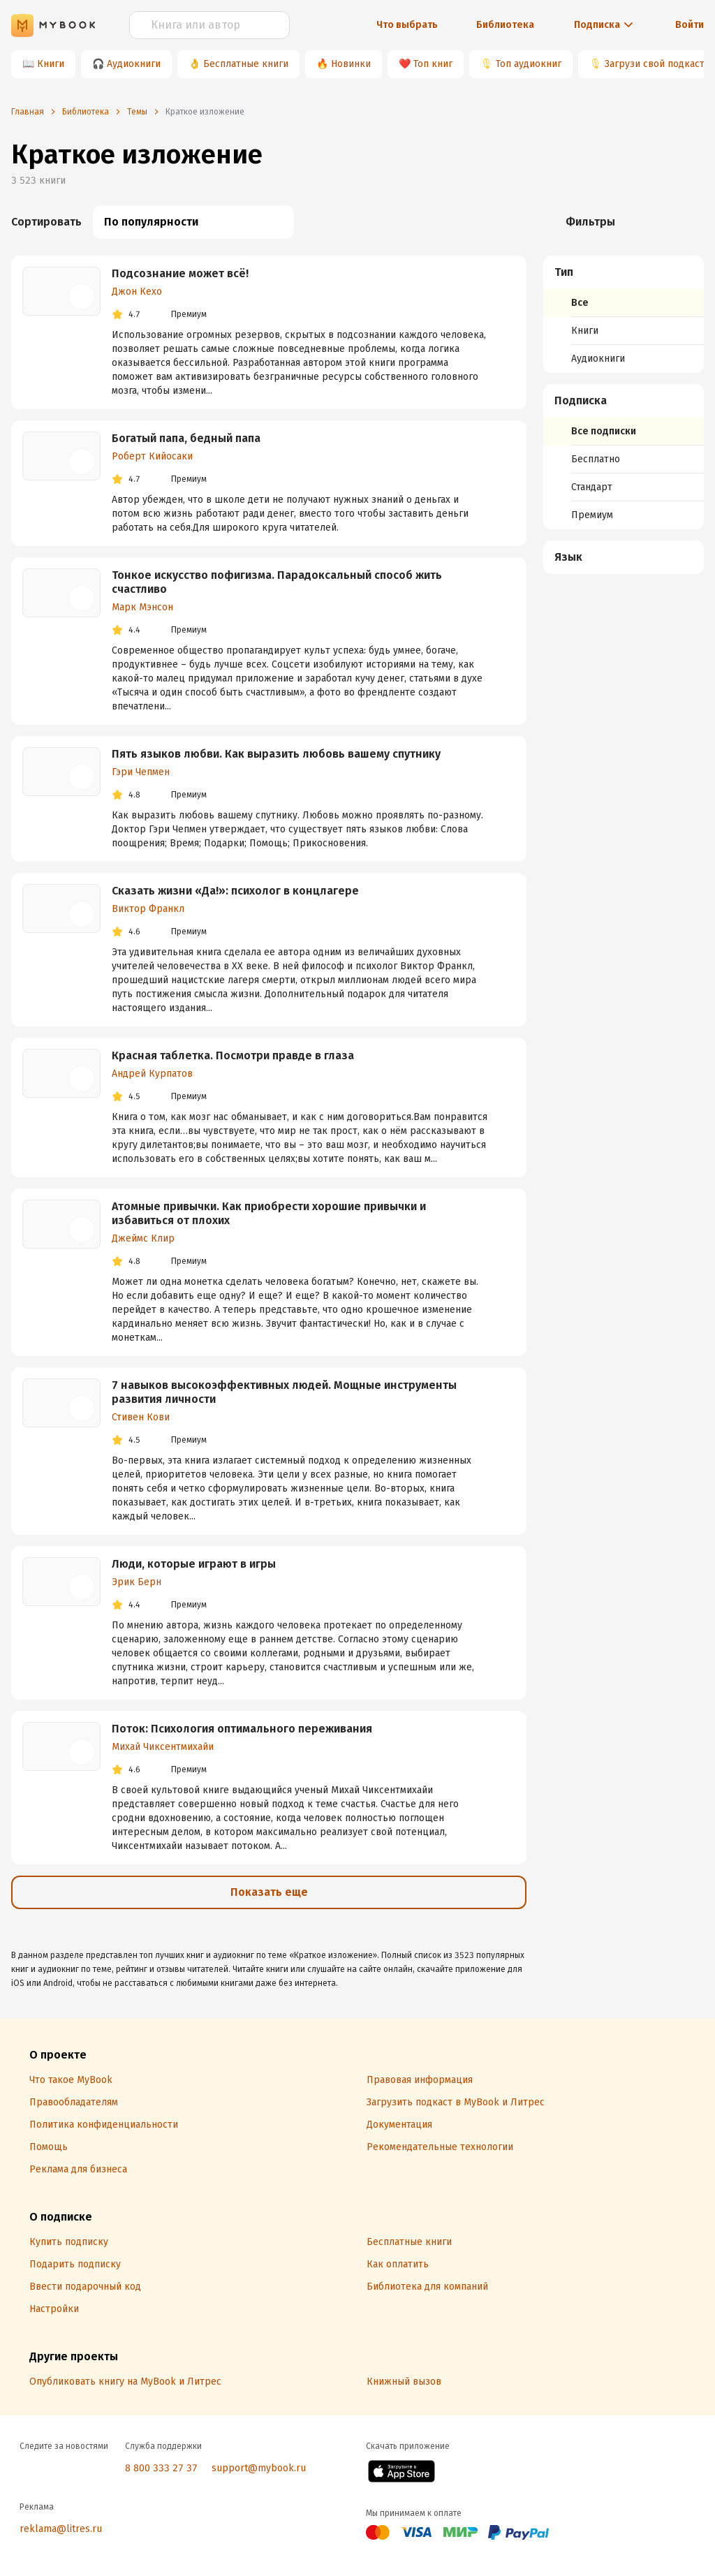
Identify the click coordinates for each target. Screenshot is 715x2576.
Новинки (351, 64)
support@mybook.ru (259, 2468)
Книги (50, 64)
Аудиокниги (134, 64)
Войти (689, 25)
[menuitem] (623, 314)
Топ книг (432, 64)
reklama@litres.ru (61, 2529)
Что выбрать (407, 25)
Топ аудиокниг (528, 64)
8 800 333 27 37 (161, 2468)
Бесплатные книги (245, 64)
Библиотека (505, 25)
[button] (624, 272)
